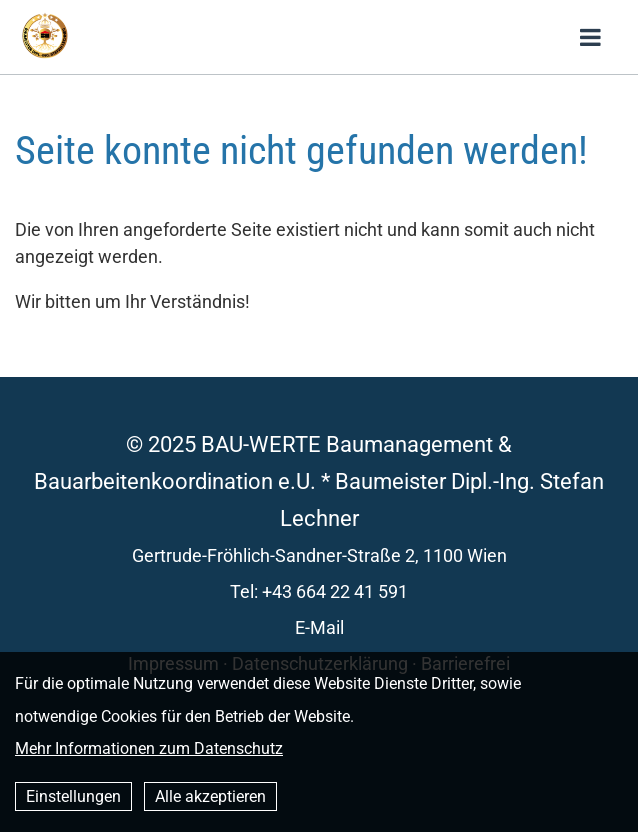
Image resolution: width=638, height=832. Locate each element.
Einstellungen (73, 796)
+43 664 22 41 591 (335, 591)
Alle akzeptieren (210, 796)
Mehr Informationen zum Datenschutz (149, 748)
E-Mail (319, 627)
